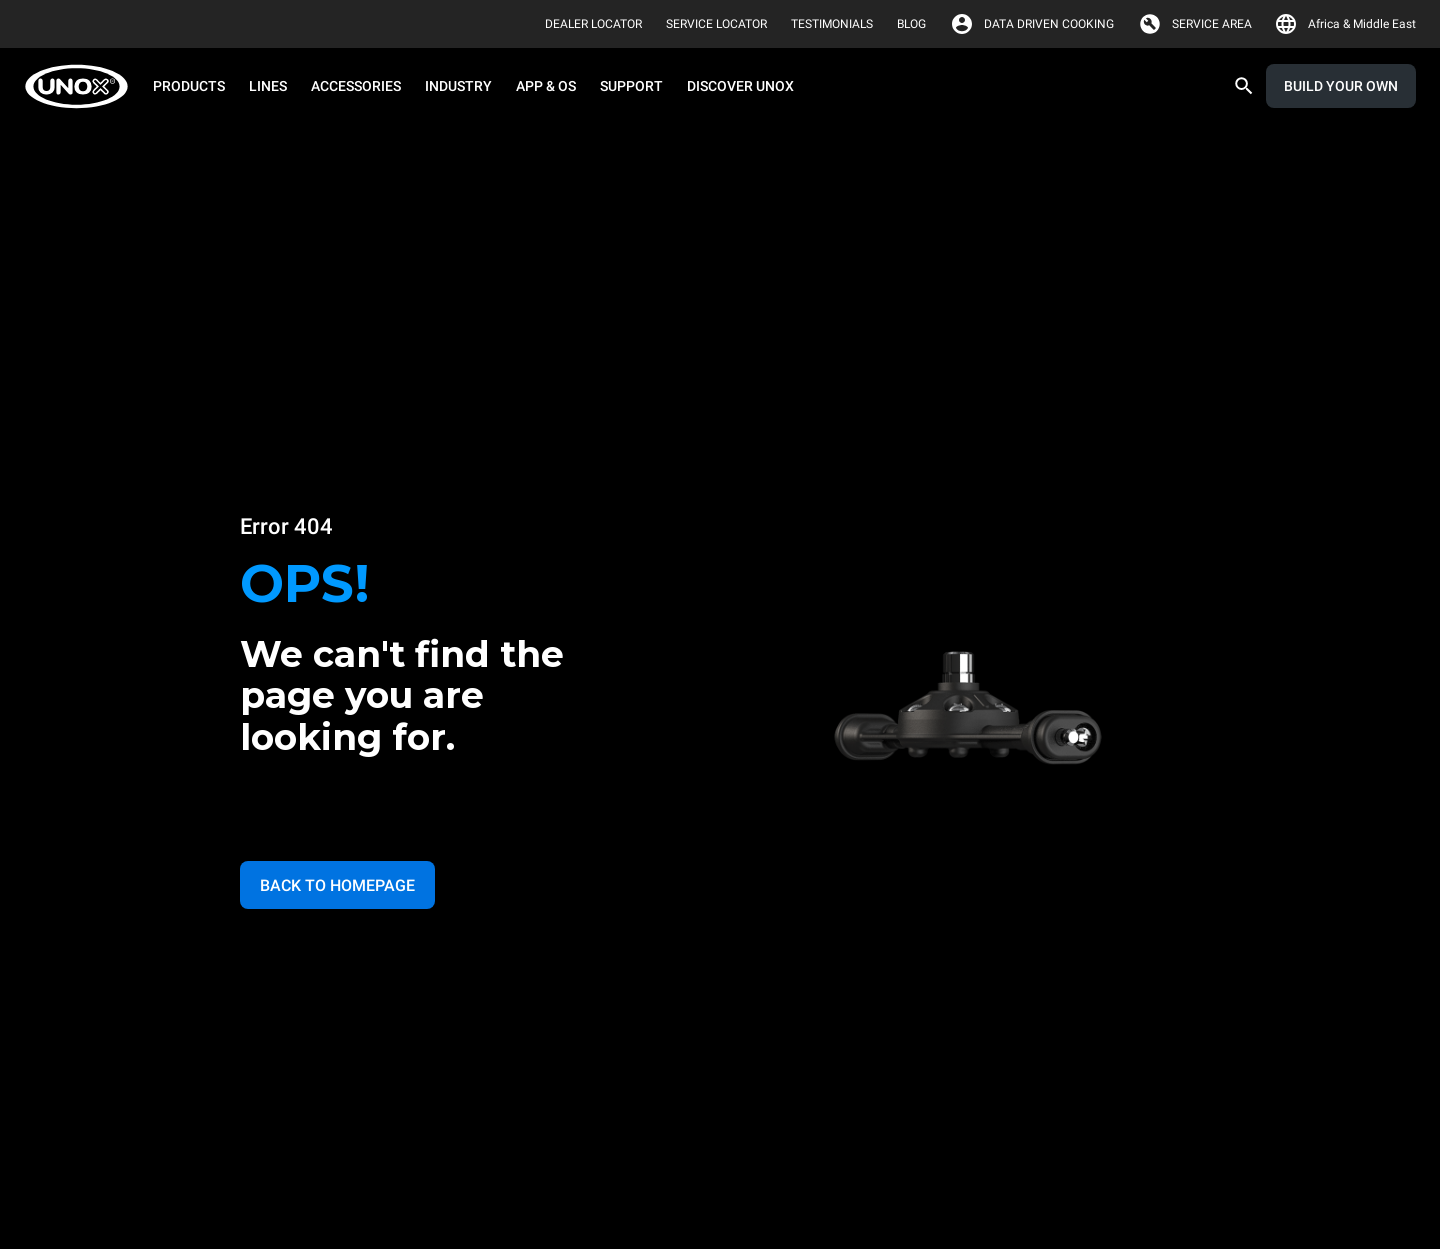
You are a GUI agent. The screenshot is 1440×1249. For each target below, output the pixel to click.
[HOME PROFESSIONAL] (82, 86)
